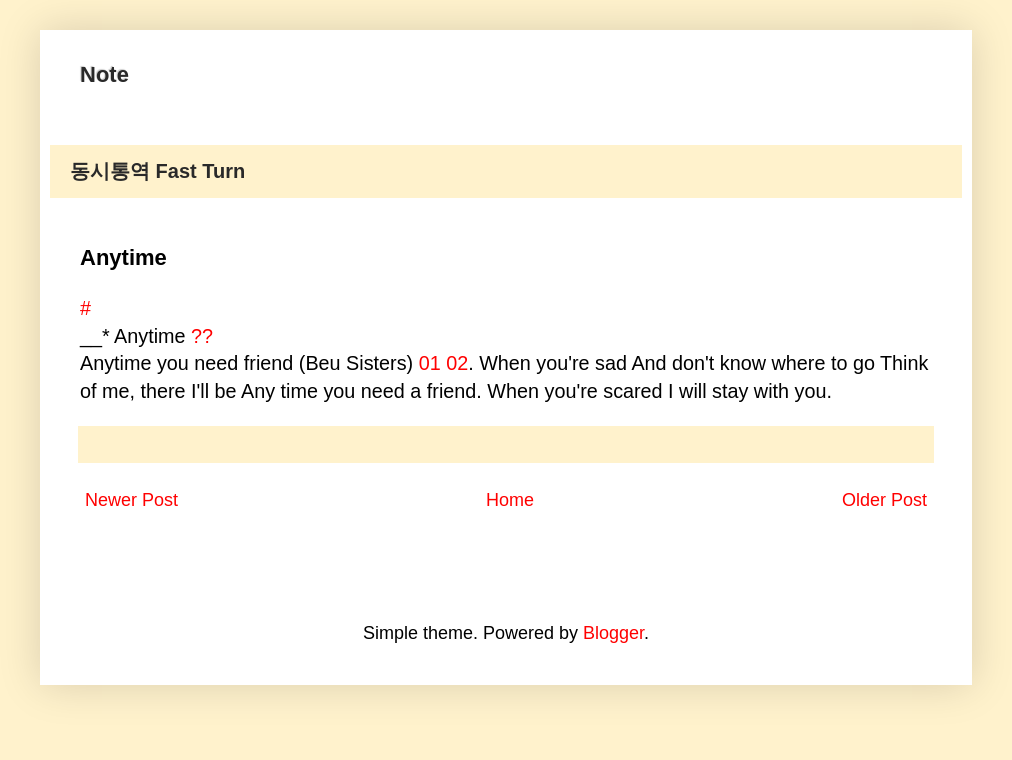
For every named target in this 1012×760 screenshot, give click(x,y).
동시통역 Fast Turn (157, 171)
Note (104, 74)
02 (457, 363)
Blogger (613, 633)
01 (430, 363)
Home (510, 500)
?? (202, 336)
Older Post (884, 500)
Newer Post (131, 500)
